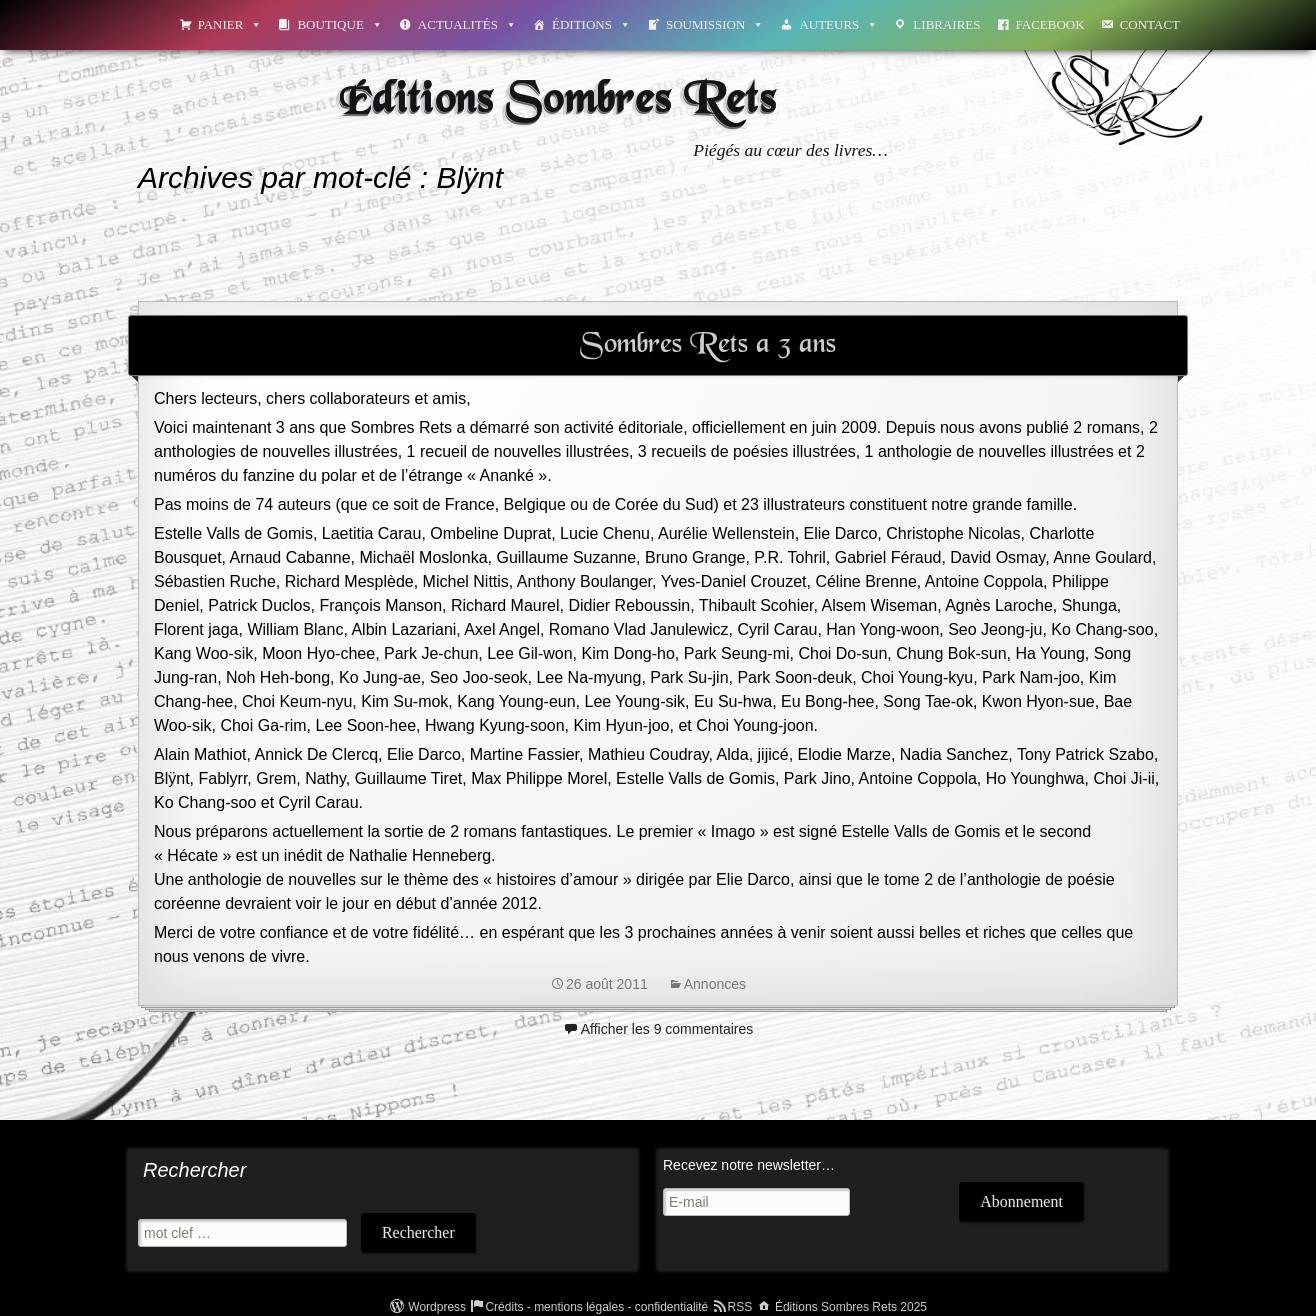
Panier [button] (230, 24)
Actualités (467, 24)
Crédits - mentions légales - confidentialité (596, 1307)
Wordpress (437, 1307)
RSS (740, 1307)
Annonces (715, 984)
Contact (1150, 24)
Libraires (946, 24)
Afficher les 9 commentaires (667, 1029)
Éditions (591, 24)
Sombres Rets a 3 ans (708, 345)
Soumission (715, 24)
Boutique (339, 24)
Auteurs (838, 24)
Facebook (1050, 24)
